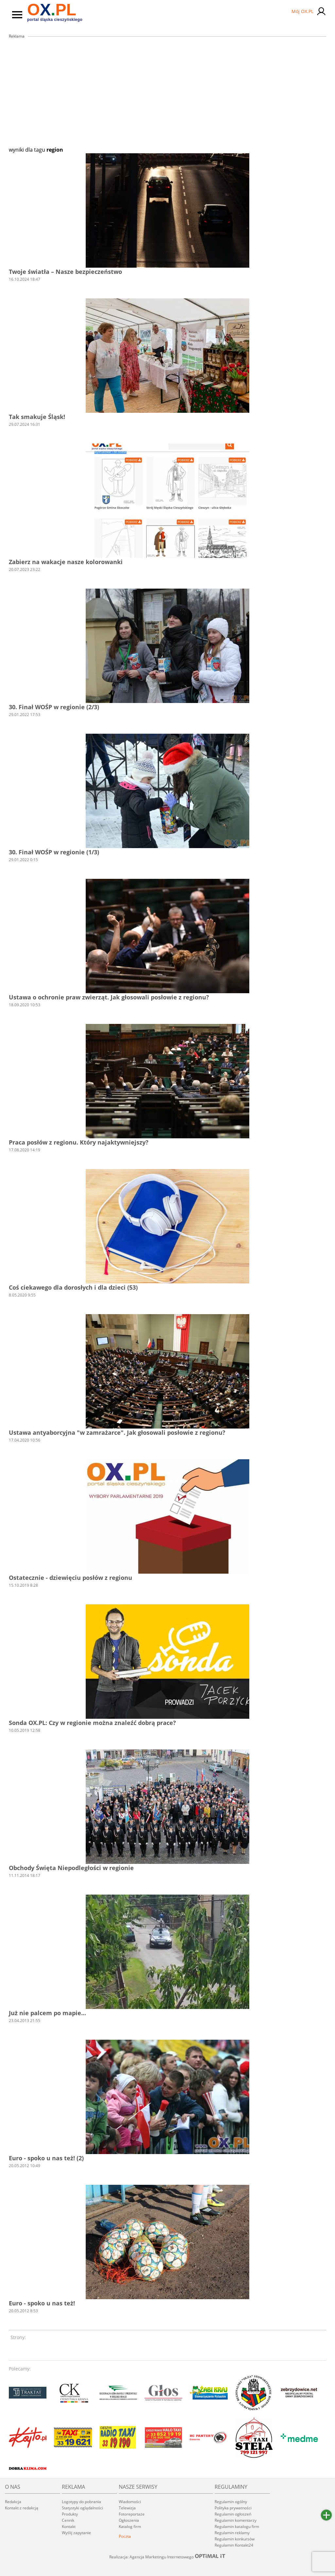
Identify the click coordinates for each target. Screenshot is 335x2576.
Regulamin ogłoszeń (233, 2514)
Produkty (70, 2514)
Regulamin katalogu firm (237, 2526)
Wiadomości (130, 2501)
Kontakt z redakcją (21, 2508)
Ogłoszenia (129, 2520)
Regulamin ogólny (231, 2501)
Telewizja (127, 2508)
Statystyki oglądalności (82, 2508)
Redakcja (13, 2501)
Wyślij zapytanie (76, 2532)
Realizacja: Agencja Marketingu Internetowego (167, 2557)
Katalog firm (130, 2526)
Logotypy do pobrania (81, 2501)
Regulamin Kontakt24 (234, 2545)
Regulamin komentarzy (235, 2520)
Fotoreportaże (132, 2514)
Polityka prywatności (233, 2508)
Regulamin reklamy (232, 2532)
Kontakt (69, 2526)
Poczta (125, 2536)
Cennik (68, 2520)
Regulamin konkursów (235, 2539)
